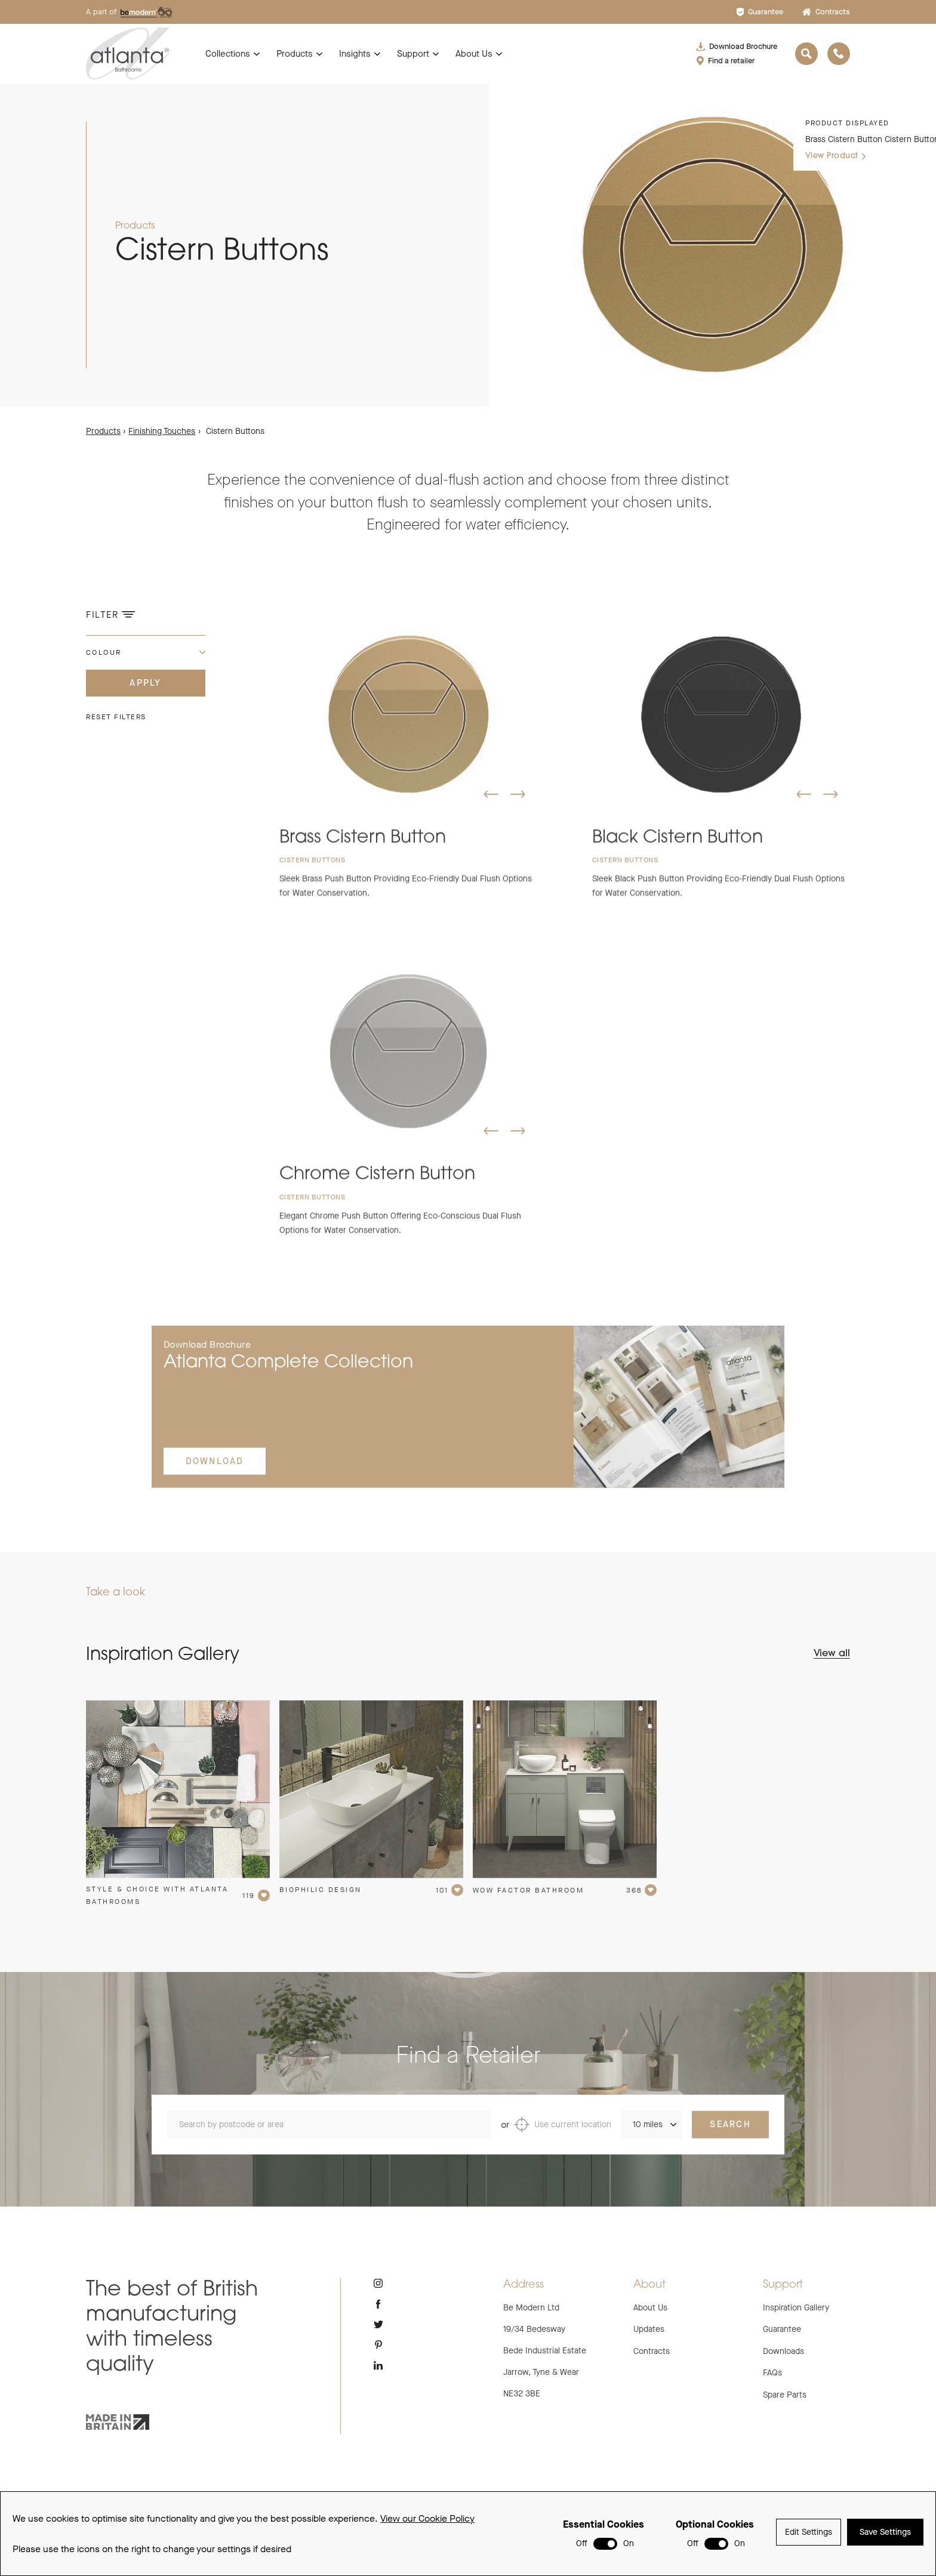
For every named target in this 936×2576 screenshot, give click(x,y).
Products (294, 54)
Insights (355, 54)
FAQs (772, 2372)
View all (832, 1654)
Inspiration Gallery (796, 2307)
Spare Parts (784, 2395)
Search (730, 2138)
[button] (491, 807)
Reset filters (116, 717)
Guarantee (760, 12)
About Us (473, 54)
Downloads (783, 2351)
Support (413, 54)
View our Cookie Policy (427, 2519)
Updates (648, 2329)
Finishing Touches (161, 431)
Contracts (826, 12)
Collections (227, 54)
